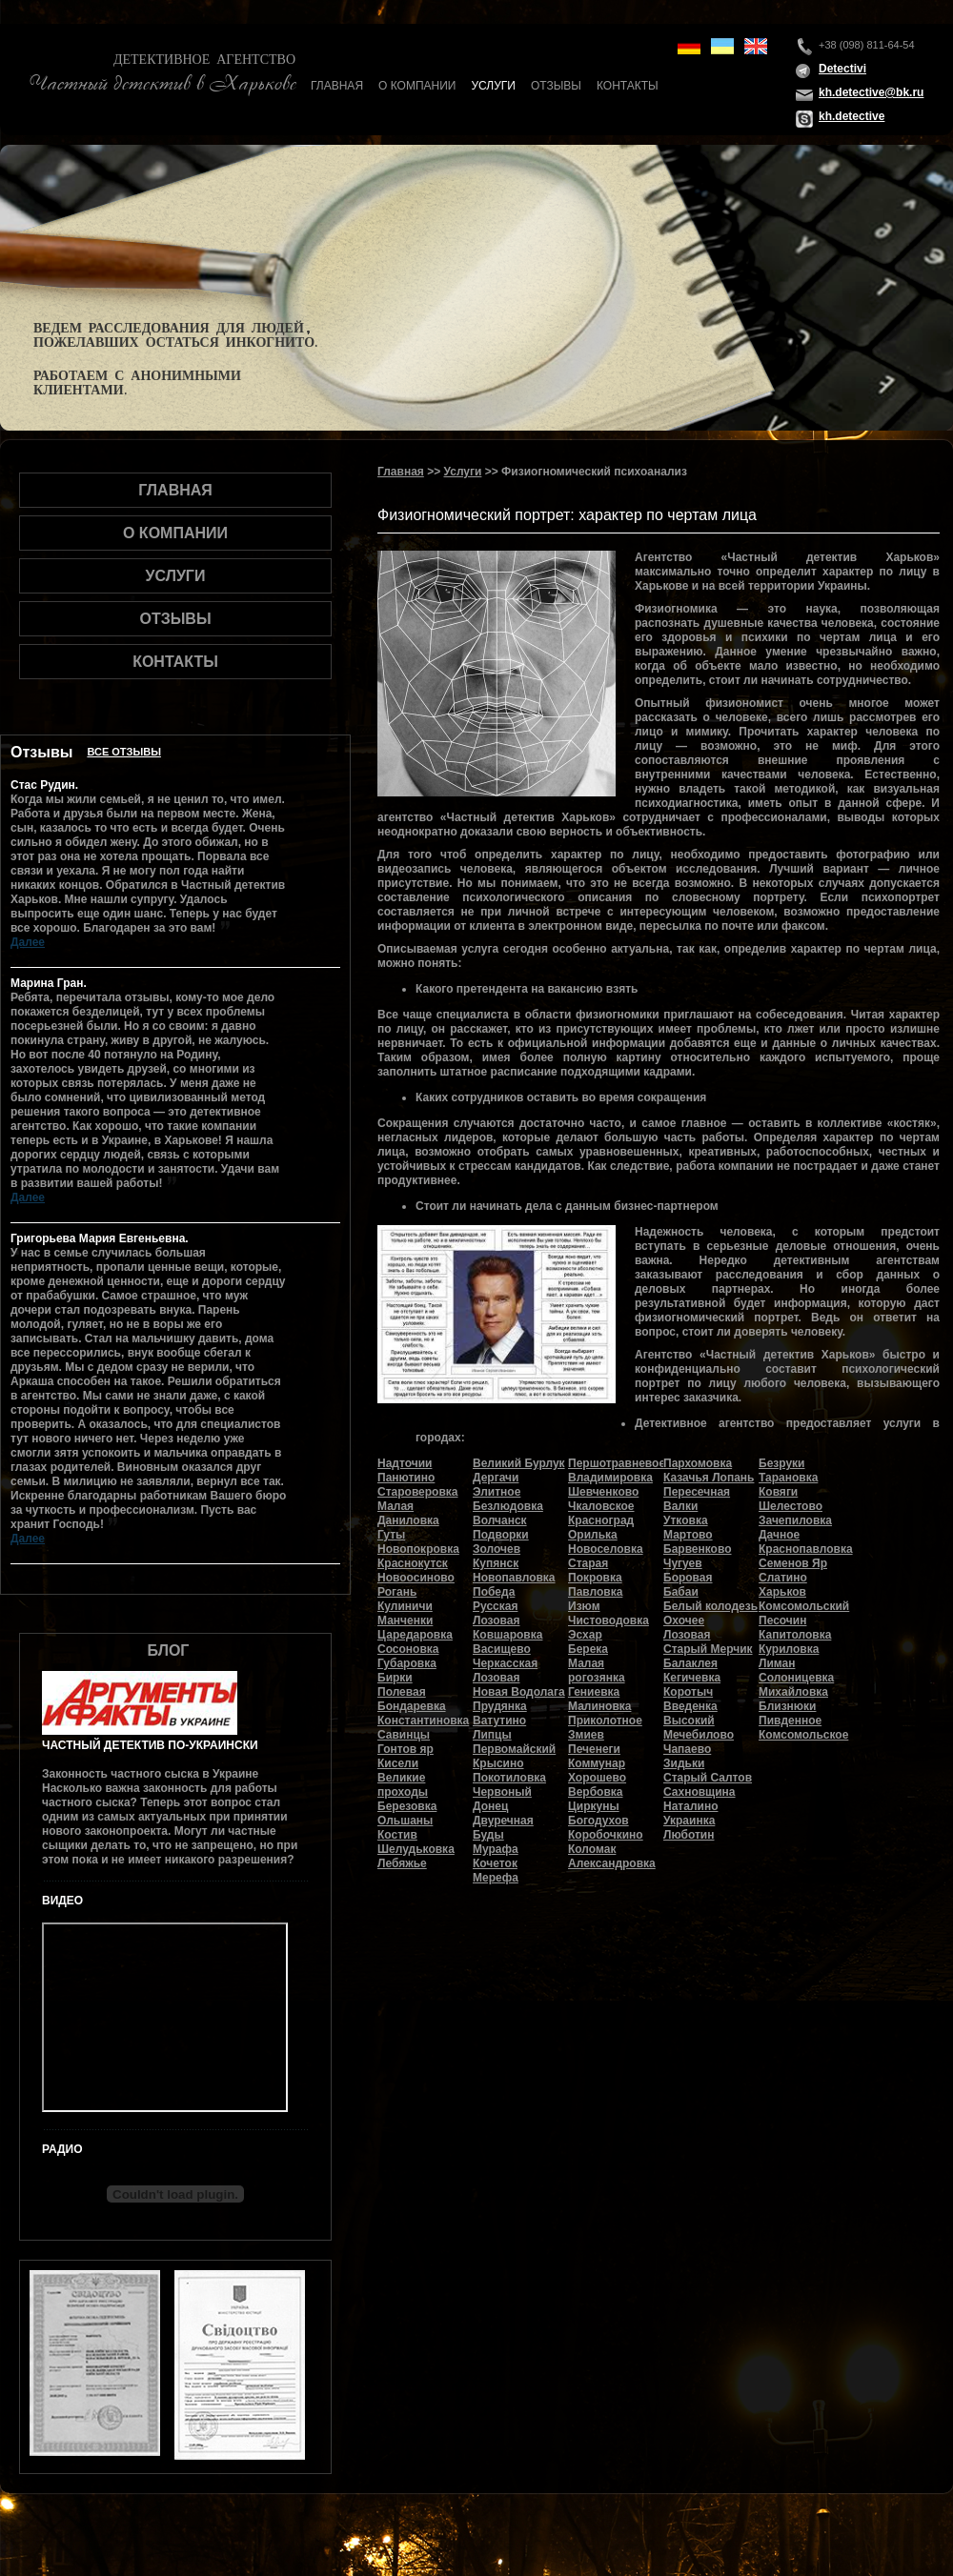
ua (722, 46)
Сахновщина (699, 1792)
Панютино (406, 1477)
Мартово (688, 1534)
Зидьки (683, 1763)
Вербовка (595, 1792)
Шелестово (790, 1506)
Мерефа (495, 1877)
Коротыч (688, 1692)
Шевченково (603, 1492)
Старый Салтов (707, 1777)
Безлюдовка (508, 1506)
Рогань (396, 1592)
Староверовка (417, 1492)
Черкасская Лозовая (505, 1670)
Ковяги (778, 1492)
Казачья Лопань (708, 1477)
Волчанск (500, 1520)
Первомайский (514, 1749)
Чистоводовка (608, 1620)
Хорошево (597, 1777)
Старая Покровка (595, 1570)
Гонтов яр (405, 1749)
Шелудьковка (416, 1849)
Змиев (586, 1734)
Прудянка (500, 1706)
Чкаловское (601, 1506)
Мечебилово (698, 1734)
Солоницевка (796, 1677)
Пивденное (790, 1720)
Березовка (406, 1806)
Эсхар (585, 1634)
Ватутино (499, 1720)
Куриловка (789, 1649)
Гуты (391, 1534)
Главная (337, 85)
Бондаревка (411, 1706)
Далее (27, 942)
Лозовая (686, 1634)
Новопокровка (418, 1549)
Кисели (397, 1763)
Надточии (404, 1463)
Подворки (501, 1534)
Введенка (690, 1706)
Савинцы (403, 1734)
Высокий (689, 1720)
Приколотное (605, 1720)
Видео (62, 1900)
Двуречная (503, 1820)
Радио (62, 2149)
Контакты (628, 85)
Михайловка (793, 1692)
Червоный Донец (502, 1799)
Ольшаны (405, 1820)
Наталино (690, 1806)
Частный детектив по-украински (150, 1745)
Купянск (495, 1563)
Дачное (779, 1534)
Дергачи (495, 1477)
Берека (588, 1649)
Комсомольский (804, 1606)
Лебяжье (402, 1863)
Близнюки (787, 1706)
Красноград (601, 1520)
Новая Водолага (519, 1692)
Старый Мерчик (708, 1649)
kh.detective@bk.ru (871, 92)
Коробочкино (605, 1834)
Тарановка (788, 1477)
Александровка (612, 1863)
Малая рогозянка (596, 1670)
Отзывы (556, 85)
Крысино (498, 1763)
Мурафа (495, 1849)
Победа (494, 1592)
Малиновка (599, 1706)
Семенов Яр (793, 1563)
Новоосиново (416, 1577)
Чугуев (682, 1563)
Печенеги (594, 1749)
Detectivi (842, 68)
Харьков (782, 1592)
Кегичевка (691, 1677)
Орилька (593, 1534)
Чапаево (687, 1749)
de (689, 46)
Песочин (782, 1620)
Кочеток (495, 1863)
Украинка (689, 1820)
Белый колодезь (710, 1606)
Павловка (595, 1592)
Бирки (395, 1677)
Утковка (685, 1520)
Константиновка (423, 1720)
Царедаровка (415, 1634)
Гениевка (593, 1692)
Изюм (584, 1606)
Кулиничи (405, 1606)
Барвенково (697, 1549)
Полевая (401, 1692)
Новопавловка (514, 1577)
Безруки (782, 1463)
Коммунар (596, 1763)
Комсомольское (803, 1734)
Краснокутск (412, 1563)
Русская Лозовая (496, 1613)
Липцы (492, 1734)
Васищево (502, 1649)
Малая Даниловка (408, 1513)
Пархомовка (697, 1463)
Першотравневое (616, 1463)
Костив (397, 1834)
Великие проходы (402, 1785)
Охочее (683, 1620)
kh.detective (851, 116)
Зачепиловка (795, 1520)
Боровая (688, 1577)
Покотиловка (509, 1777)
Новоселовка (605, 1549)
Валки (680, 1506)
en (755, 46)
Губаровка (406, 1663)
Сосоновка (407, 1649)
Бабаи (681, 1592)
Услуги (493, 85)
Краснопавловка (806, 1549)
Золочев (496, 1549)
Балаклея (690, 1663)
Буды (488, 1834)
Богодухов (598, 1820)
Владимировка (610, 1477)
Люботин (688, 1834)
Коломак (592, 1849)
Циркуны (593, 1806)
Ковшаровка (507, 1634)
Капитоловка (795, 1634)
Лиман (777, 1663)
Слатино (783, 1577)
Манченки (405, 1620)
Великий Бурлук (519, 1463)
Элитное (496, 1492)
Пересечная (696, 1492)
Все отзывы (124, 751)
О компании (417, 85)
